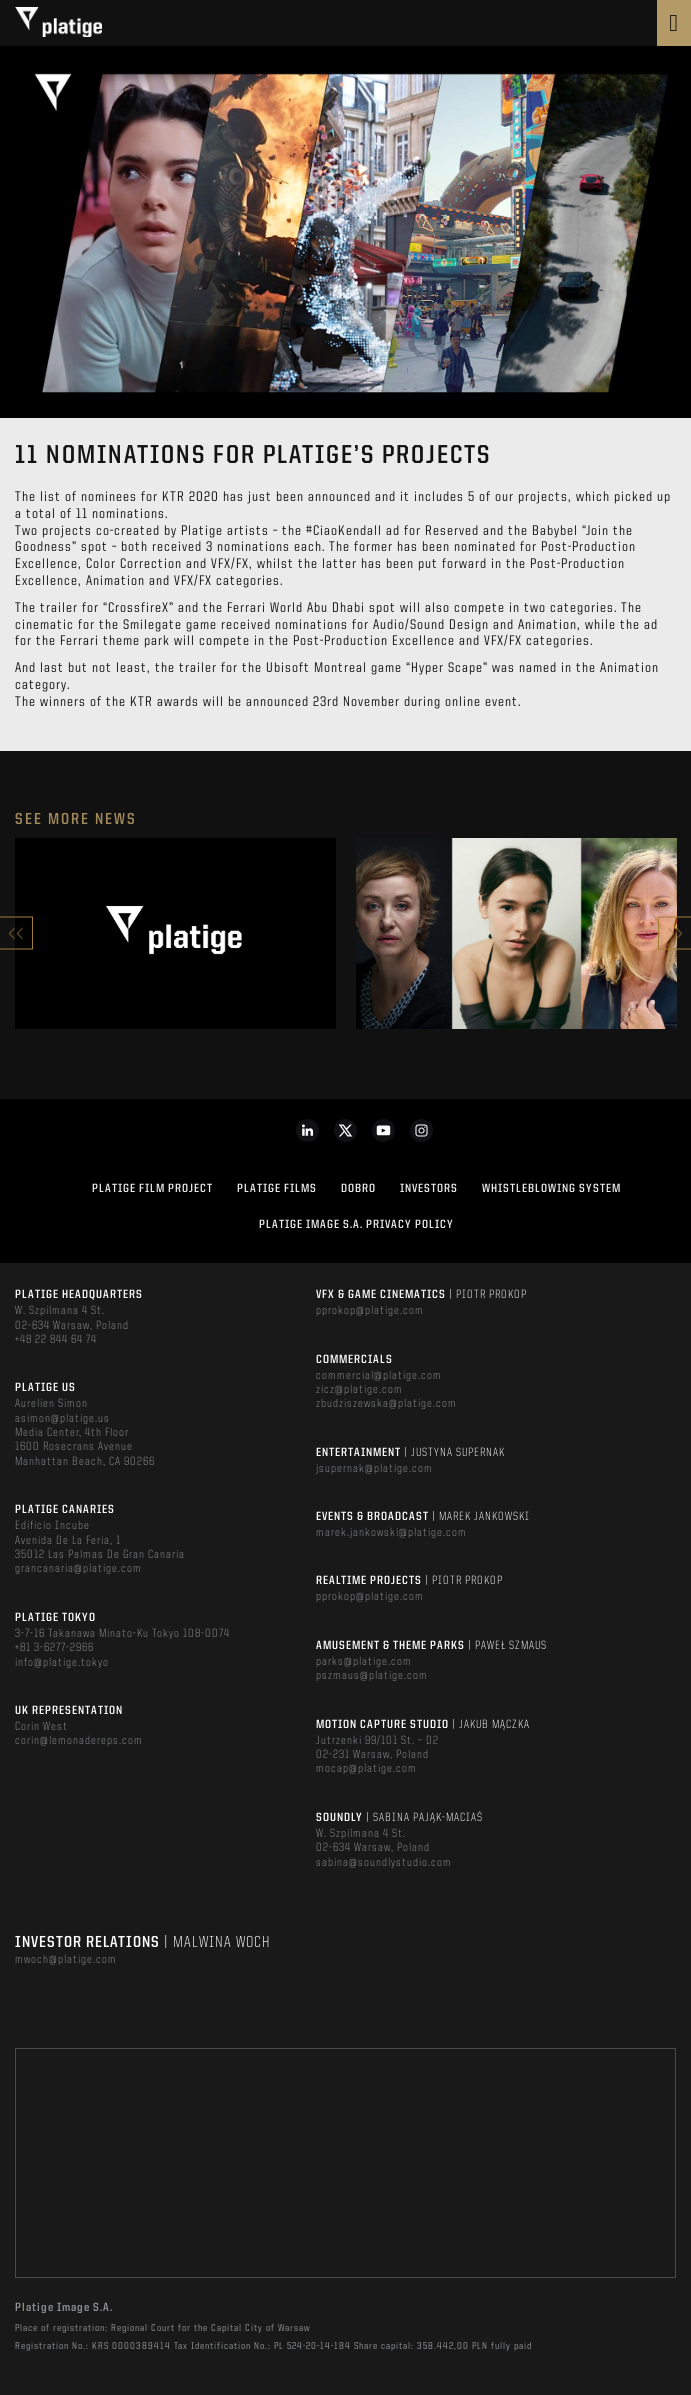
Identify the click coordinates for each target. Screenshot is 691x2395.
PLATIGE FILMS (277, 1189)
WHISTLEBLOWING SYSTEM (551, 1189)
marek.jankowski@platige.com (391, 1533)
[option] (175, 934)
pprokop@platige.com (370, 1311)
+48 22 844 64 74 (56, 1340)
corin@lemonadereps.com (79, 1741)
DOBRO (358, 1189)
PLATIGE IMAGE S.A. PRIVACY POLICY (356, 1225)
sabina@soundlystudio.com (384, 1863)
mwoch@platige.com (66, 1960)
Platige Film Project (152, 1189)
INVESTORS (429, 1189)
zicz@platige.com (359, 1390)
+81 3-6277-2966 (54, 1648)
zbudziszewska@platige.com (386, 1404)
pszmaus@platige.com (372, 1676)
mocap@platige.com (366, 1769)
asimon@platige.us (62, 1419)
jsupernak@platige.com (374, 1469)
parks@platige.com (364, 1662)
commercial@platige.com (379, 1376)
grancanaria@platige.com (78, 1569)
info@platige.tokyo (62, 1663)
